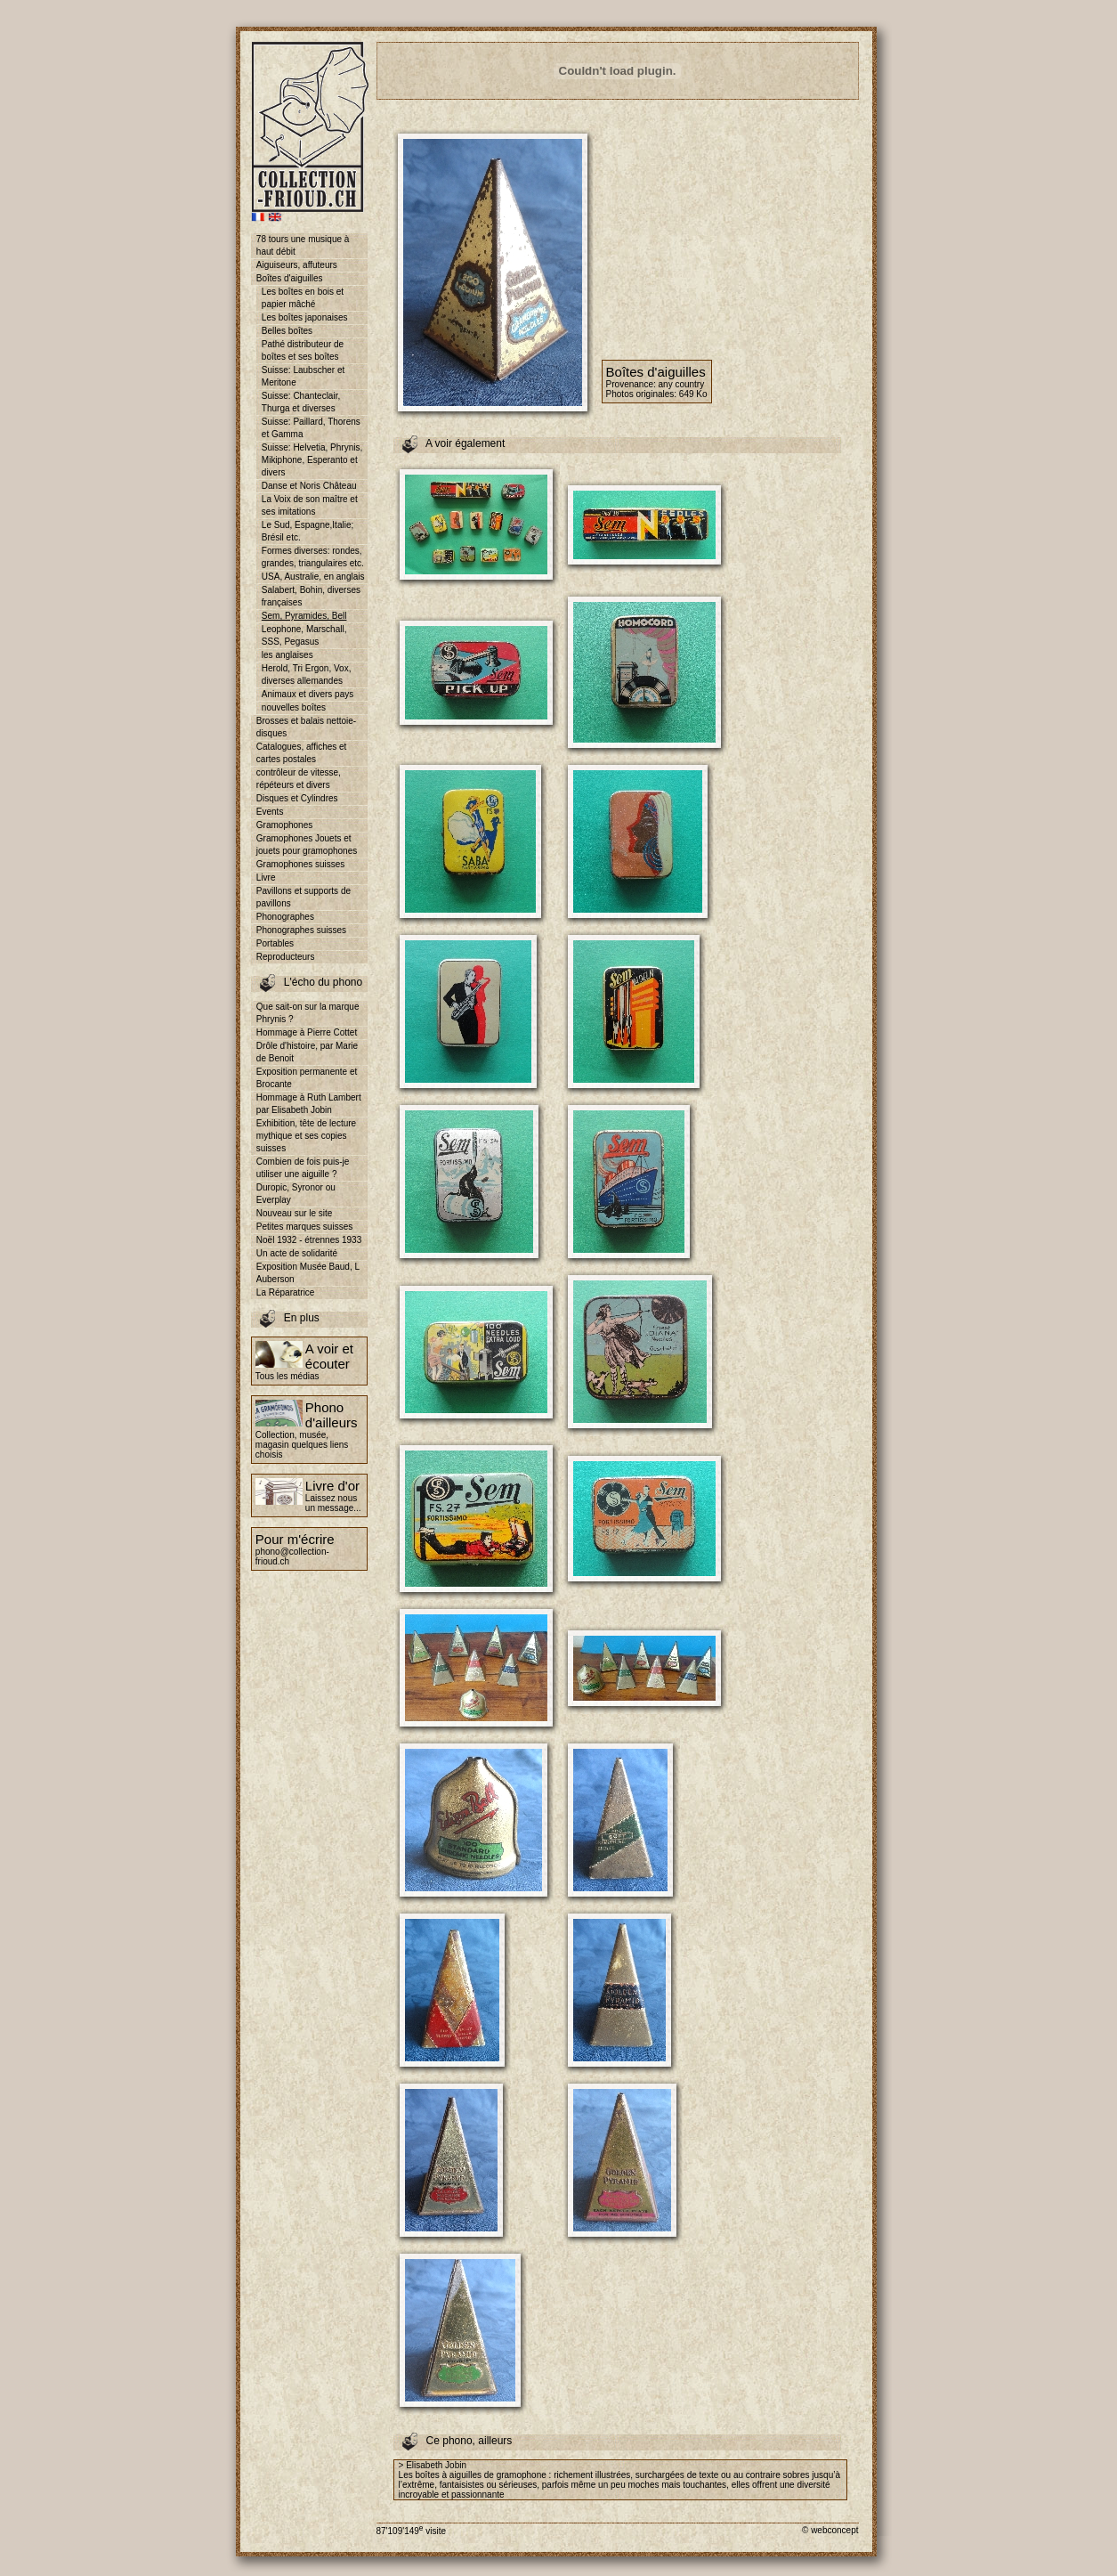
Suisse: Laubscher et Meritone (303, 376)
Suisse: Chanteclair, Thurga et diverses (301, 402)
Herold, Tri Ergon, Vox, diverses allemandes (307, 674)
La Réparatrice (285, 1292)
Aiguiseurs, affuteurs (296, 265)
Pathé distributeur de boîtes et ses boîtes (303, 350)
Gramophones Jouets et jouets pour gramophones (306, 844)
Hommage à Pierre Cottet (306, 1032)
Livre (266, 877)
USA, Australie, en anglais (313, 576)
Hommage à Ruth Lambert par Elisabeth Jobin (308, 1104)
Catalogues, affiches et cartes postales (301, 753)
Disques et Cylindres (297, 798)
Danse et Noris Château (309, 486)
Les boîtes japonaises (305, 317)
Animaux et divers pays (307, 694)
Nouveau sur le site (294, 1213)
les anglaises (287, 655)
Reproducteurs (285, 957)
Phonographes (285, 917)
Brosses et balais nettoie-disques (306, 727)
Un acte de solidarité (296, 1253)
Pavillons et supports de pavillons (303, 897)
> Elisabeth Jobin (432, 2465)
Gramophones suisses (300, 864)
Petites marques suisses (304, 1226)
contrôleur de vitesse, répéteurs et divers (298, 779)
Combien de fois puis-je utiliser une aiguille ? (303, 1168)
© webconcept (830, 2530)
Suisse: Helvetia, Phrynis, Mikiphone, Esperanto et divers (312, 460)
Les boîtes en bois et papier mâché (303, 298)
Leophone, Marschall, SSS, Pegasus (304, 635)
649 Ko (693, 394)
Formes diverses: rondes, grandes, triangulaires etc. (313, 557)
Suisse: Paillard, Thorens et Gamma (311, 428)
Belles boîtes (287, 331)
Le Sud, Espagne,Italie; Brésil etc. (307, 531)
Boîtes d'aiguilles (289, 278)
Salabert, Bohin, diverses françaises (311, 596)
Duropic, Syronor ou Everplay (296, 1193)
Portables (275, 943)
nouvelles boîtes (294, 707)
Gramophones (284, 825)
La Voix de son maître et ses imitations (310, 505)
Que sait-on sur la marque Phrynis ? (308, 1013)
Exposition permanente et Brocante (306, 1078)
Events (270, 812)
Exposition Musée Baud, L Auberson (308, 1273)
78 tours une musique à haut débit (303, 245)
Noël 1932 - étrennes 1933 (308, 1240)
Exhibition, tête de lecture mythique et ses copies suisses (306, 1135)
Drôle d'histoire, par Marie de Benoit (307, 1052)
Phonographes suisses (301, 930)
